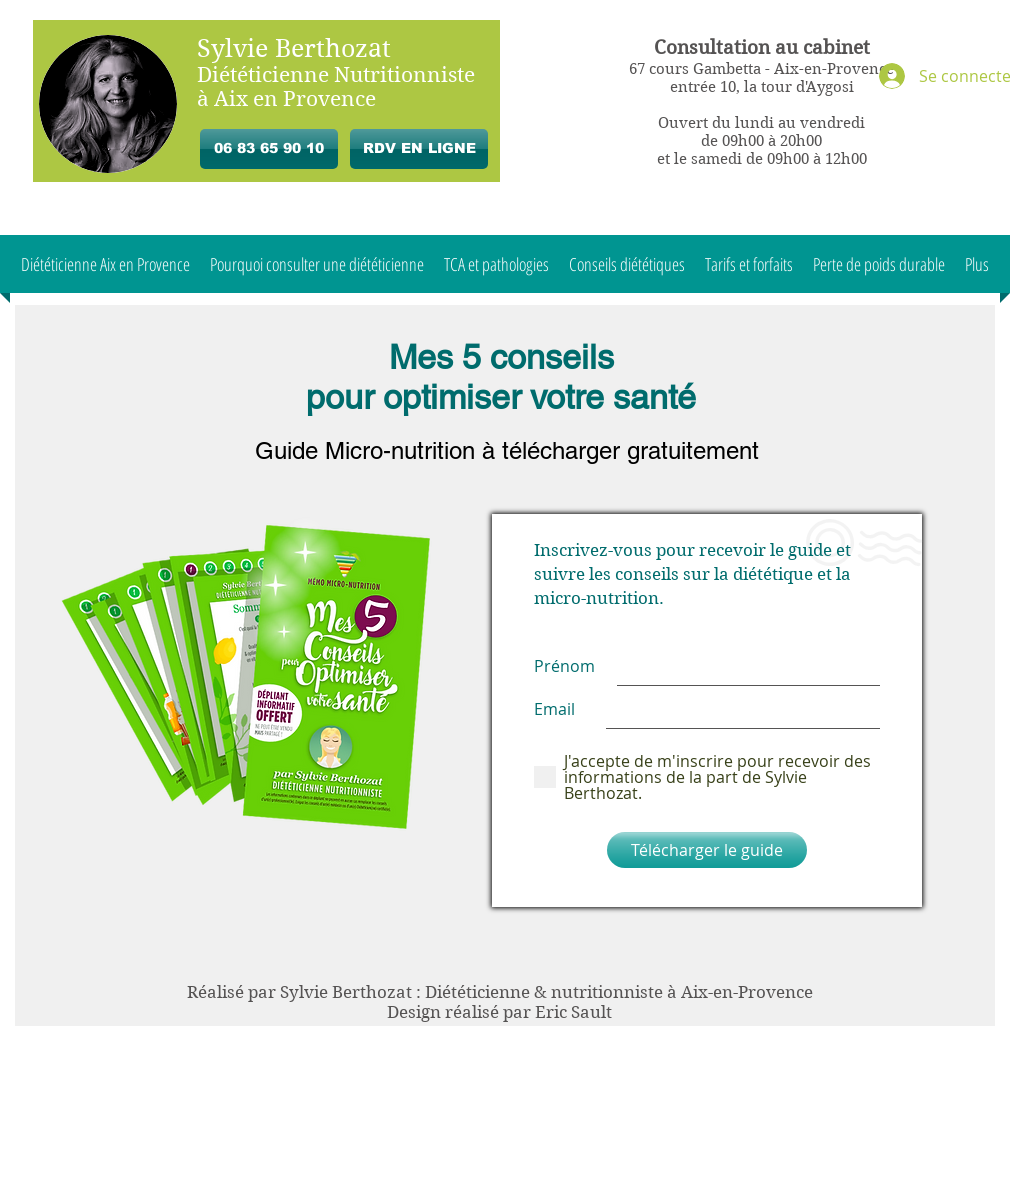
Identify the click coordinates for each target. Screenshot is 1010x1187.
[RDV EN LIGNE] (419, 149)
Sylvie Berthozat (294, 48)
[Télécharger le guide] (707, 850)
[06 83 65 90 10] (269, 149)
